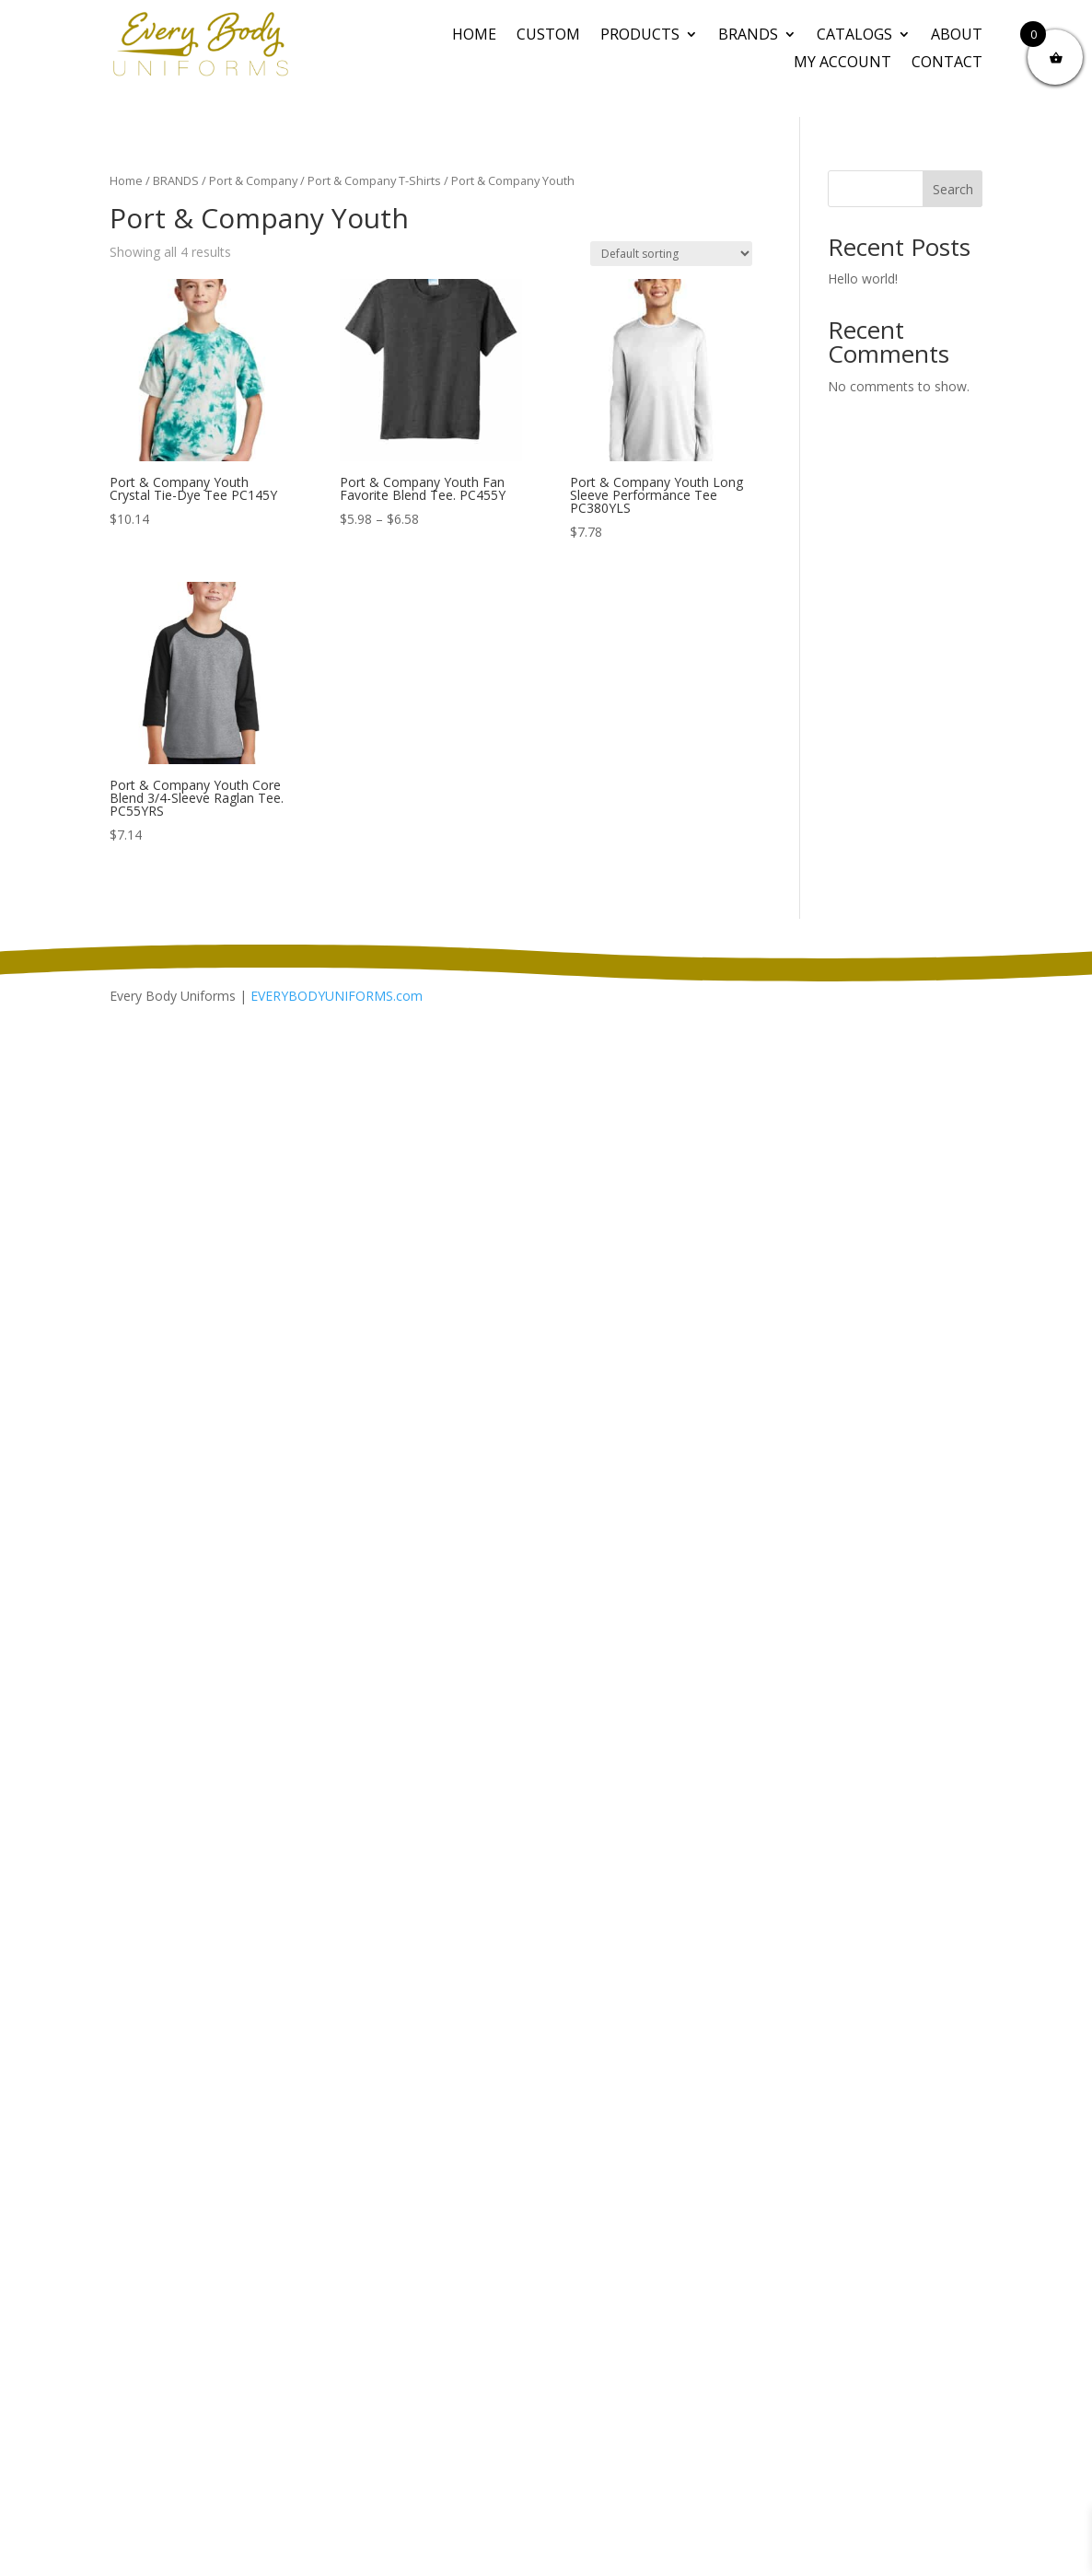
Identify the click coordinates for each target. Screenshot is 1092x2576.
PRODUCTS (640, 36)
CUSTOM (548, 36)
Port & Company (253, 180)
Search (953, 189)
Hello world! (863, 278)
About (956, 36)
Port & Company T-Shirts (374, 180)
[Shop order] (671, 253)
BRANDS (748, 36)
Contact (947, 63)
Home (474, 36)
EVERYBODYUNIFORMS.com (336, 995)
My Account (842, 63)
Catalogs (854, 36)
